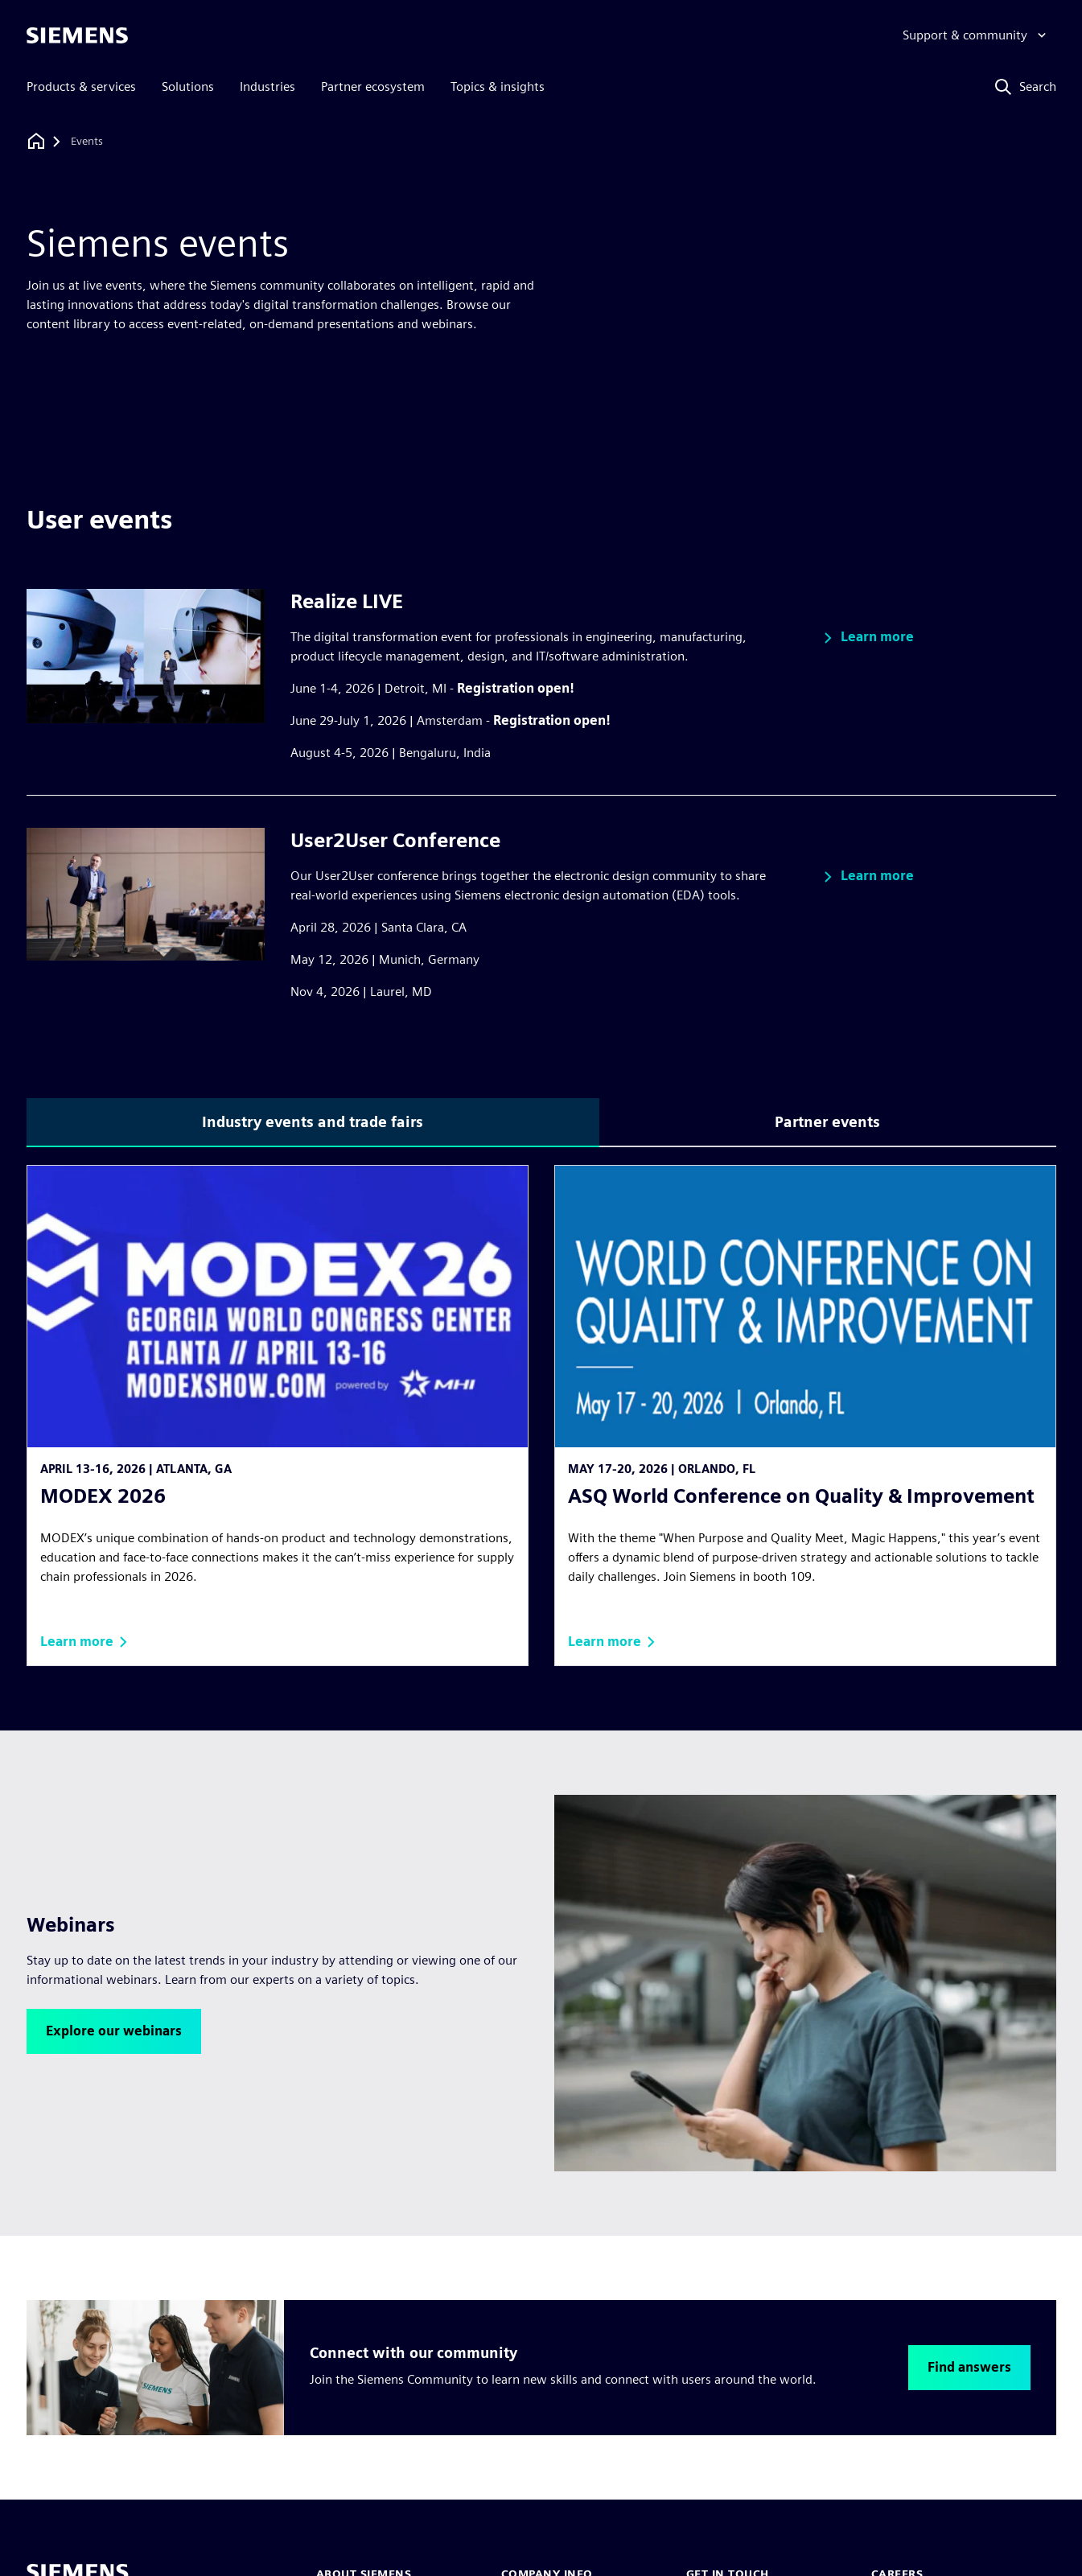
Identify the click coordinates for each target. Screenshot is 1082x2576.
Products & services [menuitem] (81, 86)
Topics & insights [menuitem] (497, 86)
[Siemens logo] (77, 35)
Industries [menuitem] (267, 86)
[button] (866, 638)
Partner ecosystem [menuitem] (373, 86)
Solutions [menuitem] (188, 86)
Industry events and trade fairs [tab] (312, 1121)
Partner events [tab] (827, 1121)
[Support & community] (976, 35)
